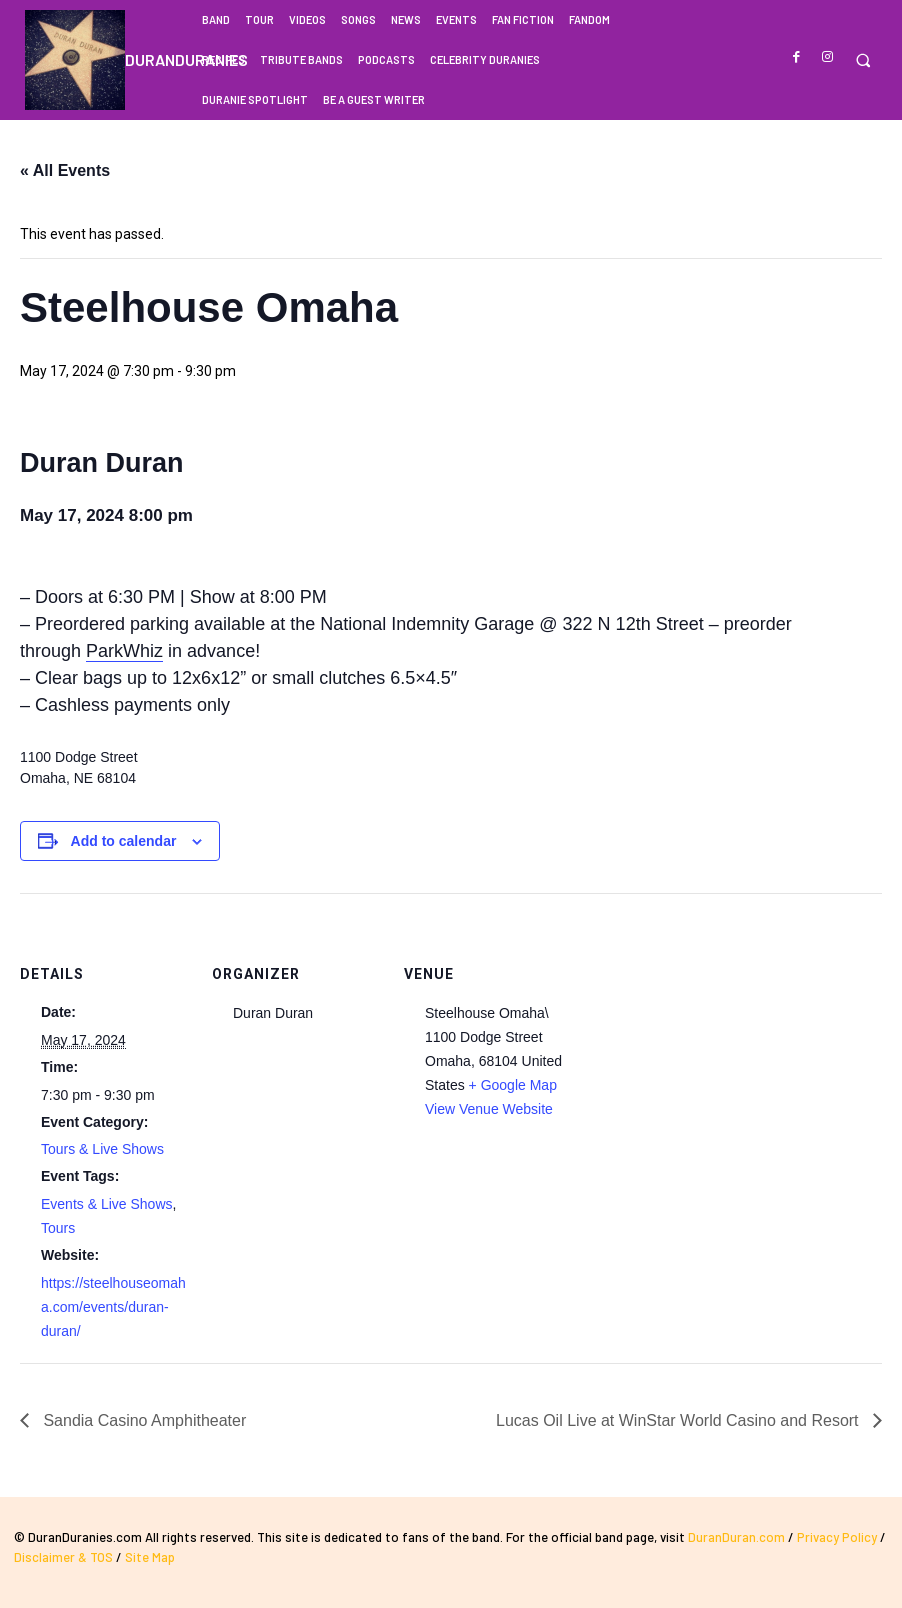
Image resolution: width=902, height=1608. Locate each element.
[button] (862, 60)
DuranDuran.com (736, 1537)
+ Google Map (513, 1085)
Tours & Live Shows (102, 1149)
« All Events (65, 170)
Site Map (150, 1557)
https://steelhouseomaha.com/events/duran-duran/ (113, 1307)
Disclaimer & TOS (65, 1557)
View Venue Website (489, 1109)
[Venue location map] (701, 1030)
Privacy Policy (837, 1537)
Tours (58, 1228)
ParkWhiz (124, 651)
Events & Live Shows (107, 1204)
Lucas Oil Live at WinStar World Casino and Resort (679, 1420)
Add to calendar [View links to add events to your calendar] (124, 841)
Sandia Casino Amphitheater (142, 1420)
